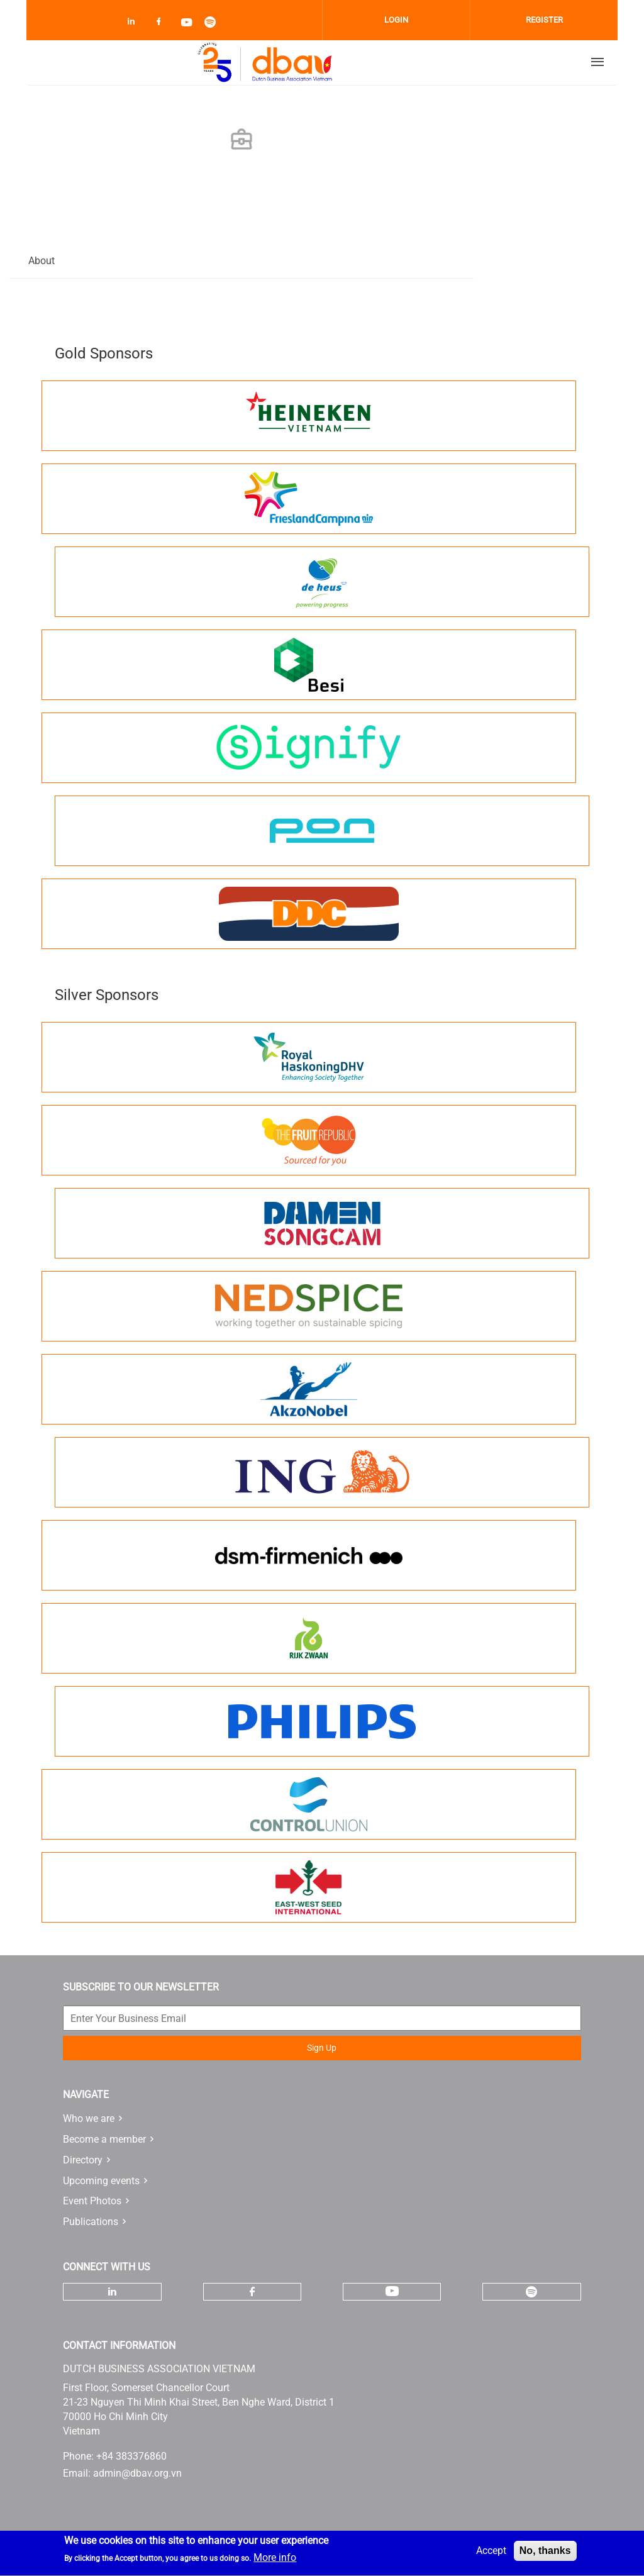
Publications (90, 2222)
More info (274, 2561)
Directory (83, 2160)
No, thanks (545, 2553)
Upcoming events (101, 2181)
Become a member (104, 2139)
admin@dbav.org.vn (137, 2473)
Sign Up (321, 2048)
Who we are (88, 2118)
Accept (491, 2554)
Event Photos (92, 2201)
